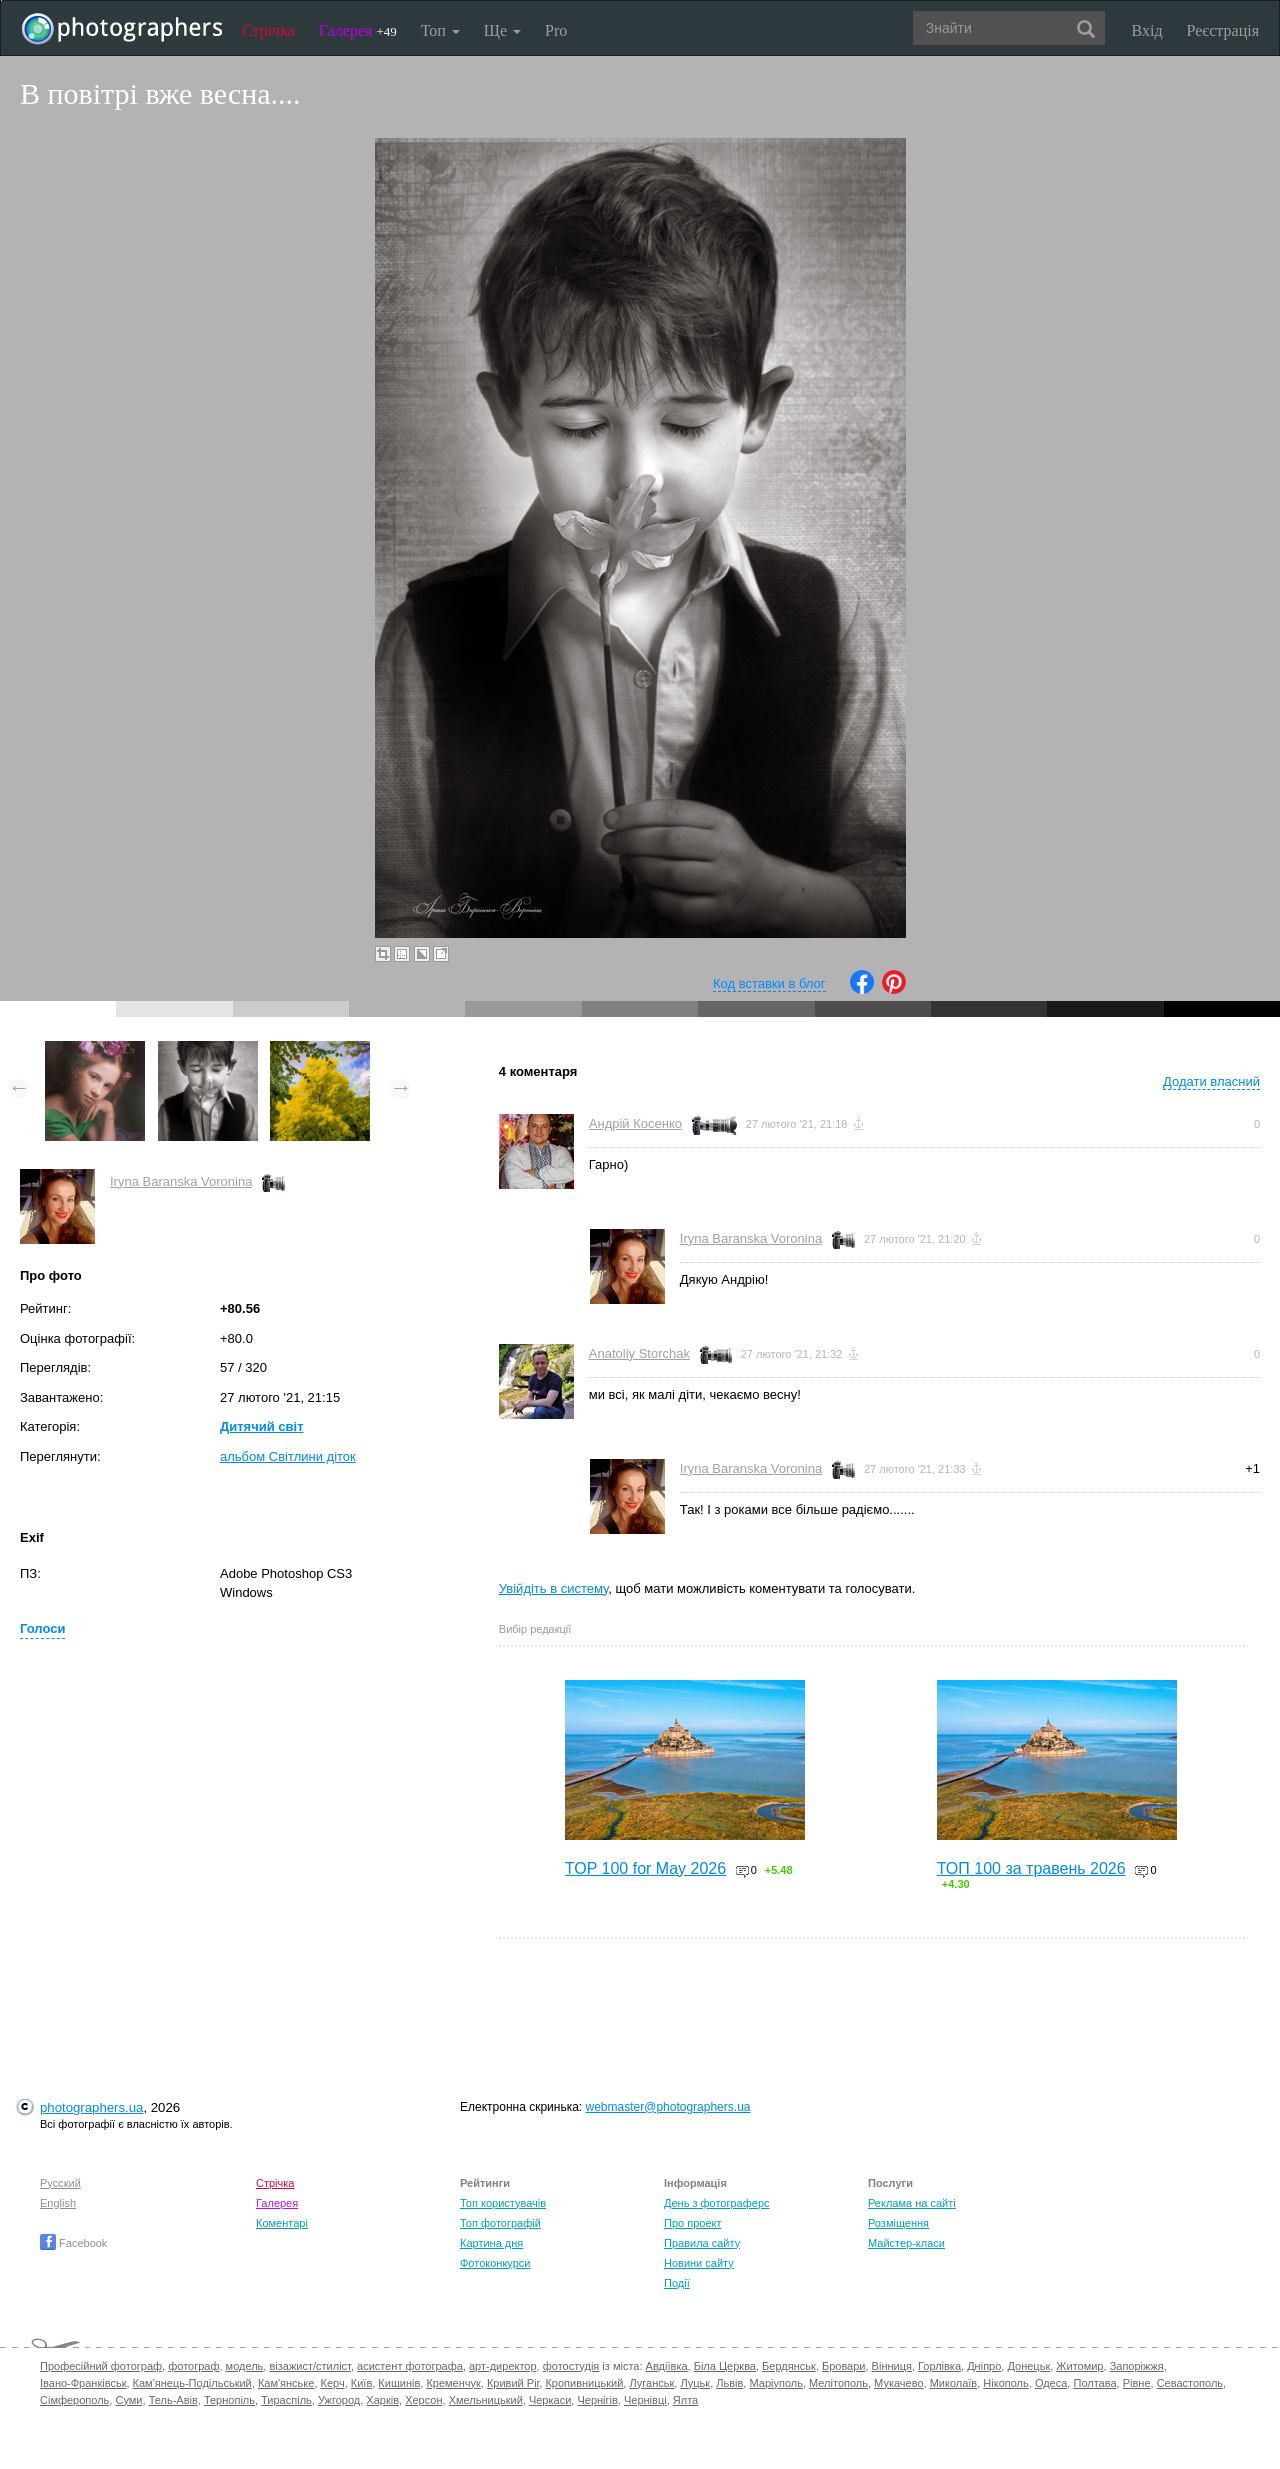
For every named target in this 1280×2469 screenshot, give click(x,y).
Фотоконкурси (495, 2263)
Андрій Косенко (635, 1123)
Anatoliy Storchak (639, 1353)
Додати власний (1211, 1081)
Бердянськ (789, 2366)
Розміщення (898, 2223)
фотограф (193, 2366)
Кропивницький (584, 2383)
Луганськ (651, 2383)
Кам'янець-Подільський (192, 2383)
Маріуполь (775, 2383)
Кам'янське (286, 2383)
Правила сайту (702, 2243)
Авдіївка (667, 2366)
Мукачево (898, 2383)
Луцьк (695, 2383)
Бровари (844, 2366)
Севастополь (1190, 2383)
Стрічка (268, 30)
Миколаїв (954, 2383)
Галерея (358, 30)
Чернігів (597, 2400)
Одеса (1051, 2383)
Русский (60, 2183)
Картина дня (491, 2243)
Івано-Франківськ (83, 2383)
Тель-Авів (173, 2400)
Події (677, 2283)
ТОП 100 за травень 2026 (1031, 1868)
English (58, 2203)
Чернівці (645, 2400)
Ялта (685, 2400)
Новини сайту (699, 2263)
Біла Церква (725, 2366)
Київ (361, 2383)
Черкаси (550, 2400)
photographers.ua (91, 2107)
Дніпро (984, 2366)
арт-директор (503, 2366)
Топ (440, 30)
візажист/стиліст (309, 2366)
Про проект (692, 2223)
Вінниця (892, 2366)
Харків (382, 2400)
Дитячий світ (262, 1426)
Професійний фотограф (101, 2366)
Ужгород (339, 2400)
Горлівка (939, 2366)
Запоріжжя (1137, 2366)
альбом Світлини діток (288, 1456)
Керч (333, 2383)
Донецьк (1028, 2366)
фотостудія (571, 2366)
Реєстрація (1223, 30)
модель (245, 2366)
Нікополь (1005, 2383)
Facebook (73, 2243)
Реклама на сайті (912, 2203)
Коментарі (282, 2223)
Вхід (1147, 30)
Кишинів (399, 2383)
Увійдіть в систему (554, 1588)
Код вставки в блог (769, 983)
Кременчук (453, 2383)
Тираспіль (286, 2400)
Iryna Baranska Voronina (181, 1181)
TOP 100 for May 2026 (645, 1868)
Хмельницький (486, 2400)
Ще (502, 30)
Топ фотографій (500, 2223)
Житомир (1079, 2366)
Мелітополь (838, 2383)
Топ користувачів (503, 2203)
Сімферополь (74, 2400)
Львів (729, 2383)
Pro (556, 30)
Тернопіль (229, 2400)
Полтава (1094, 2383)
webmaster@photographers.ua (668, 2107)
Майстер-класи (906, 2243)
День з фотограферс (717, 2203)
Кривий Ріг (513, 2383)
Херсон (423, 2400)
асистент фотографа (410, 2366)
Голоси (42, 1628)
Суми (128, 2400)
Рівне (1137, 2383)
